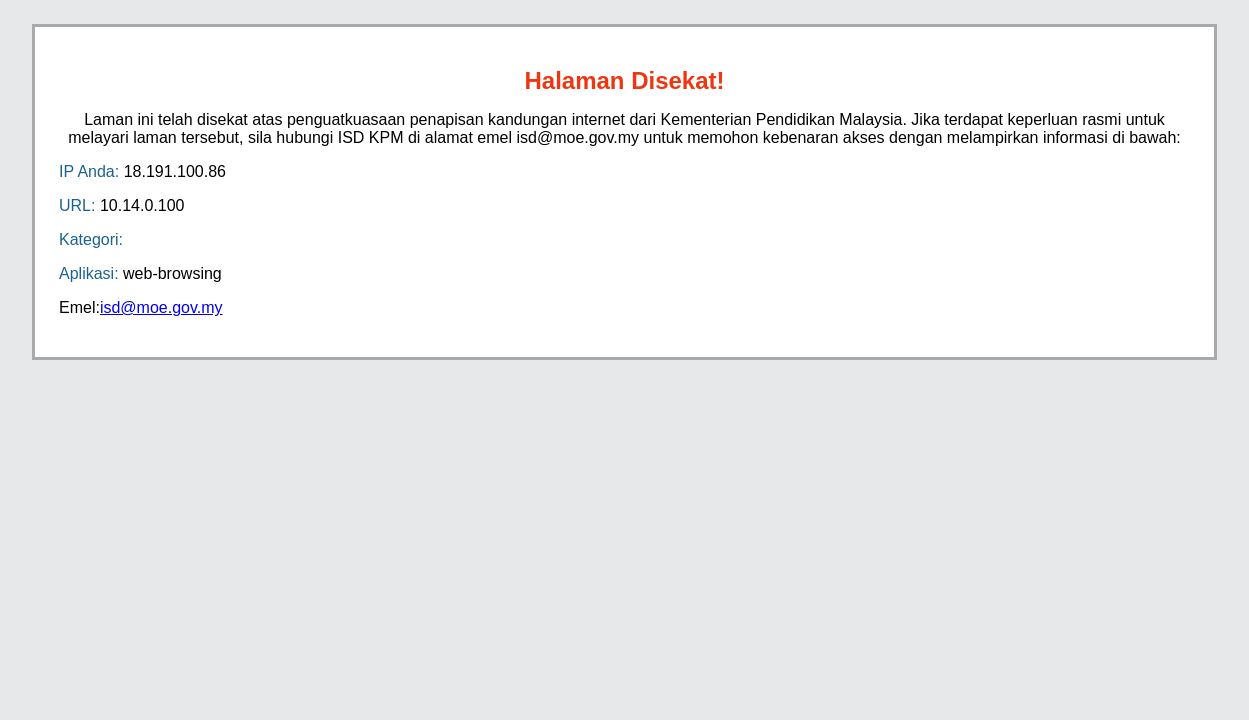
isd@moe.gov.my (161, 307)
